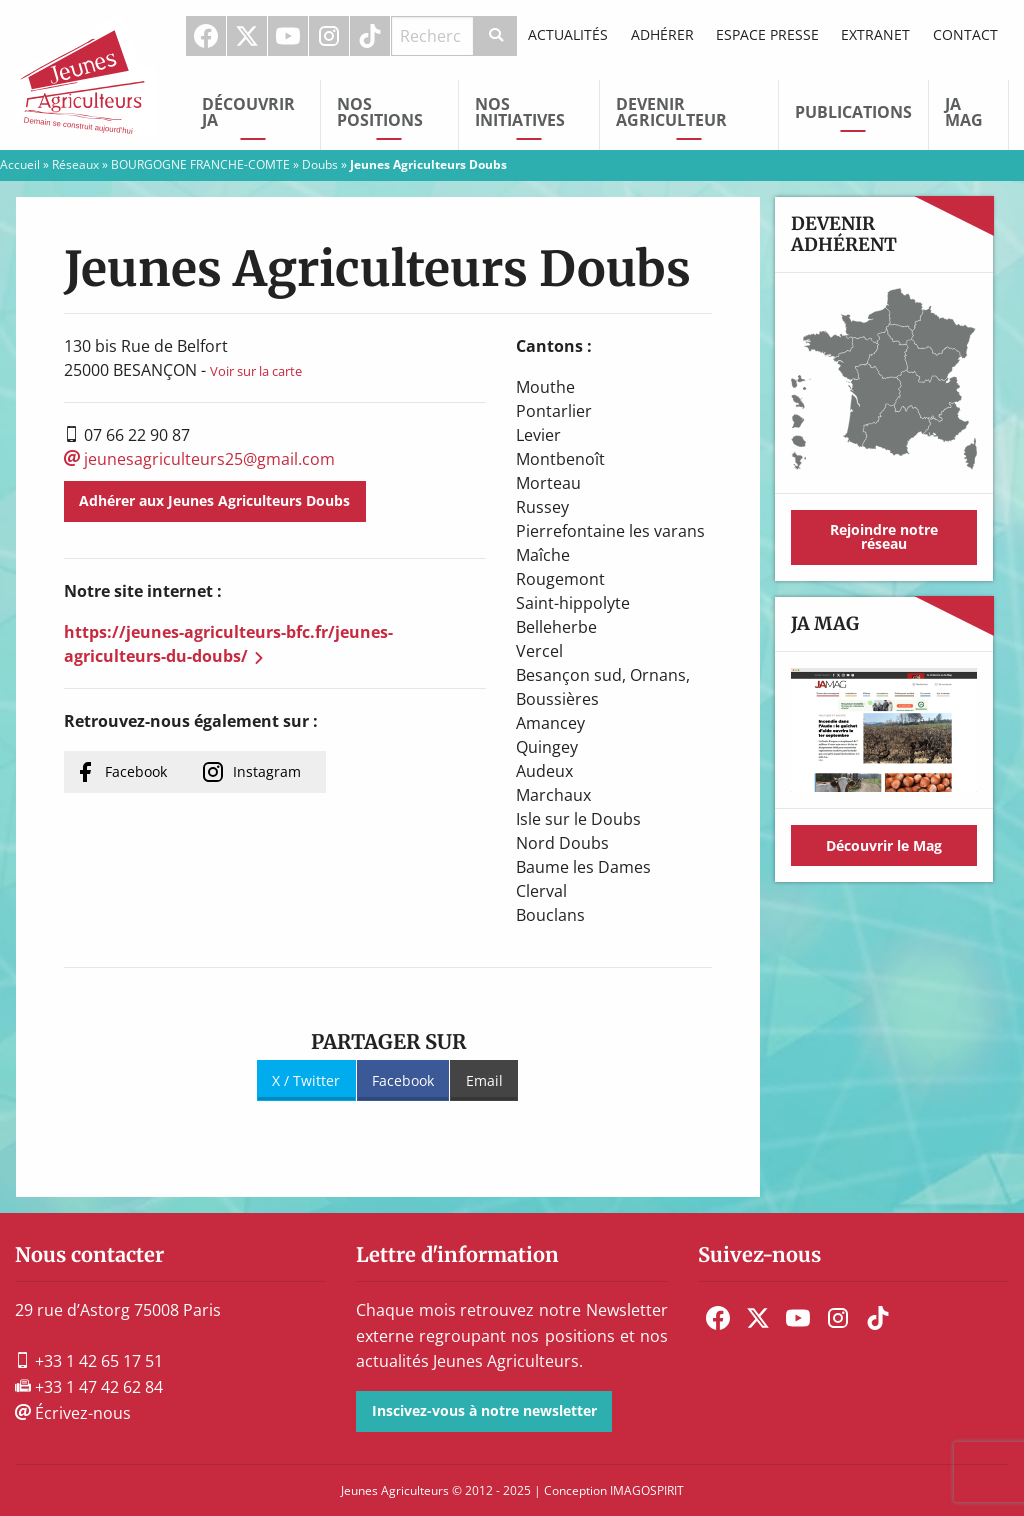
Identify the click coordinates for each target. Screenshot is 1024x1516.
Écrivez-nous (73, 1413)
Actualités (568, 34)
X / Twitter (306, 1080)
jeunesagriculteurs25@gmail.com (199, 459)
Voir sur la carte (256, 371)
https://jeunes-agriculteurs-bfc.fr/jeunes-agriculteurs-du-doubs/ (228, 644)
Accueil (20, 164)
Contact (965, 34)
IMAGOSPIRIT (647, 1490)
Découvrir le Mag (884, 845)
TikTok (370, 36)
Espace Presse (767, 34)
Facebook (206, 36)
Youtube (288, 36)
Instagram (329, 36)
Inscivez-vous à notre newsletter (484, 1410)
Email (484, 1080)
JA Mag (964, 112)
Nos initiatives (520, 112)
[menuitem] (206, 36)
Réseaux (75, 164)
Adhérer (662, 34)
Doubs (320, 164)
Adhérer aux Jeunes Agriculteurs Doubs (214, 500)
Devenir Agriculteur (671, 112)
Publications (853, 112)
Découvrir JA (248, 112)
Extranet (875, 34)
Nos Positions (380, 112)
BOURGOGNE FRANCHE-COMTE (200, 164)
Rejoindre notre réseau (884, 536)
